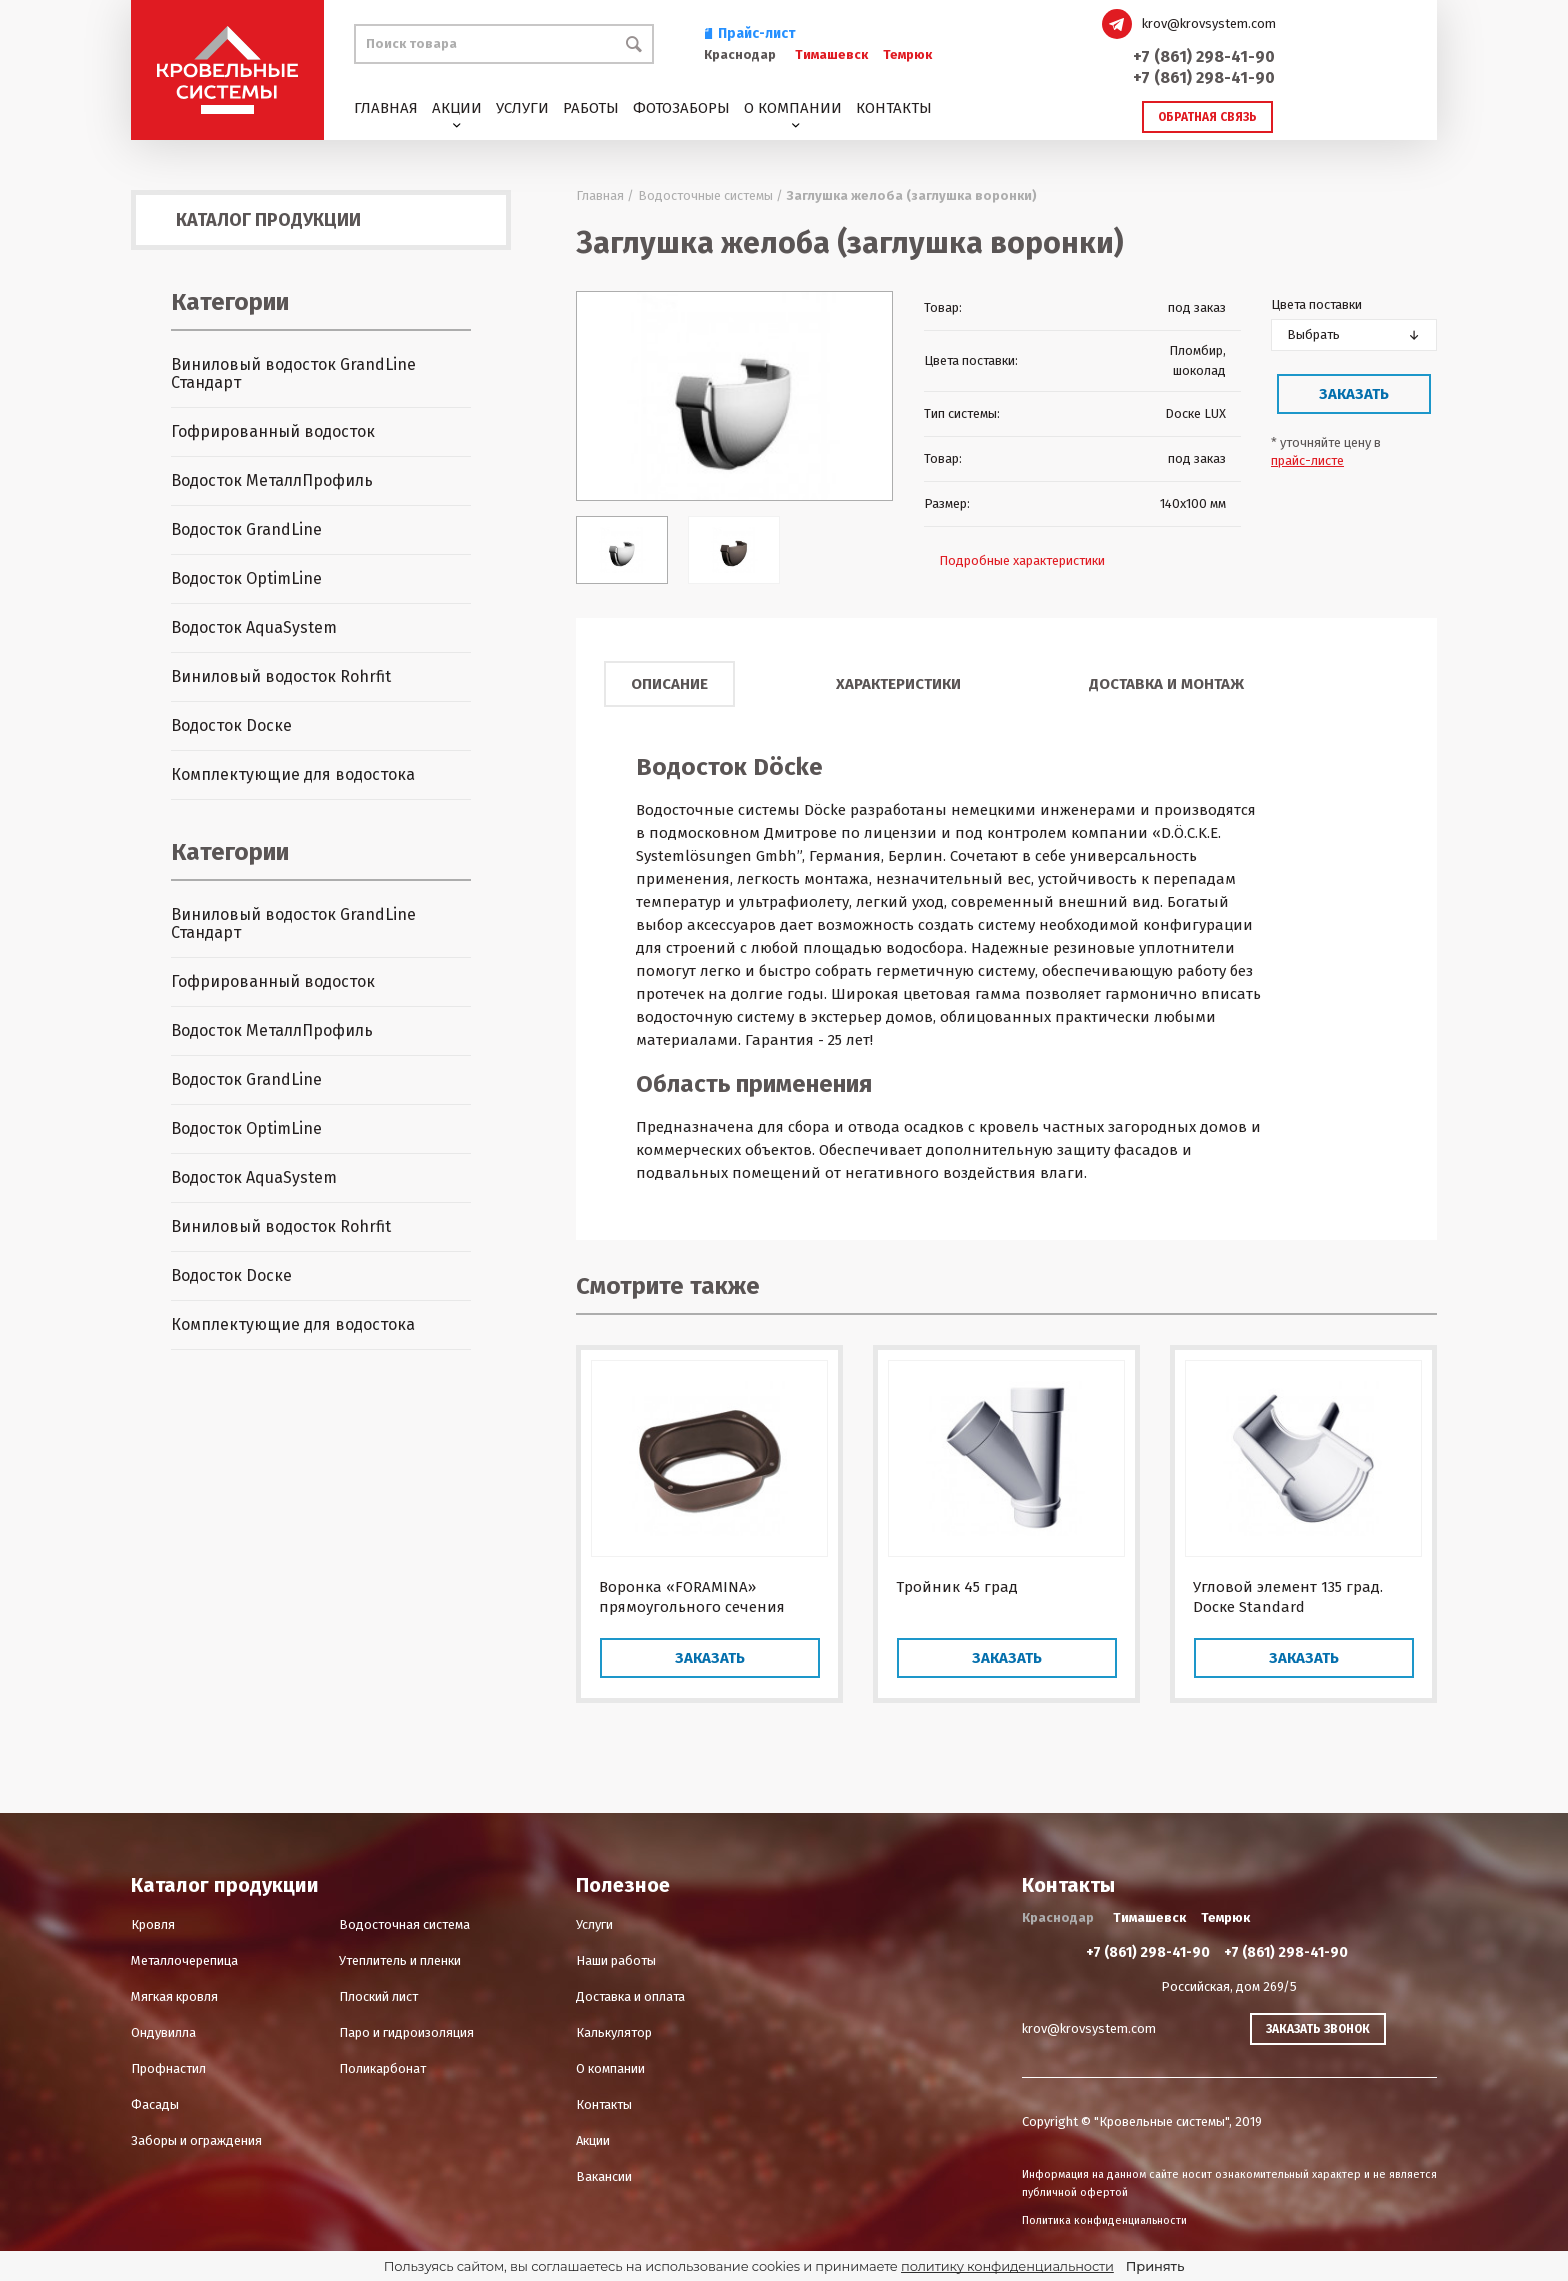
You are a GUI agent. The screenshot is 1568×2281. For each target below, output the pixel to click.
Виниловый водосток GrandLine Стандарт (293, 373)
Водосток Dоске (231, 725)
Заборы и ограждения (196, 2140)
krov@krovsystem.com (1209, 23)
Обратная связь (1207, 117)
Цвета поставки (1316, 304)
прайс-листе (1307, 460)
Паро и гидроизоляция (406, 2032)
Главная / (605, 195)
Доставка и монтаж (1166, 684)
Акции (457, 108)
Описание (669, 684)
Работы (591, 108)
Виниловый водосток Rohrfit (281, 676)
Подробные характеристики (1022, 560)
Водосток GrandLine (246, 529)
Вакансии (604, 2176)
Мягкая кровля (174, 1996)
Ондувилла (163, 2032)
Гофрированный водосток (273, 431)
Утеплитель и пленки (400, 1960)
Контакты (894, 108)
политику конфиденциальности (1007, 2266)
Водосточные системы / (710, 195)
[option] (734, 396)
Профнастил (168, 2068)
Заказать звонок (1318, 2029)
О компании (793, 108)
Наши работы (616, 1960)
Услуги (522, 108)
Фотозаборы (681, 108)
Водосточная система (404, 1924)
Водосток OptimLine (246, 578)
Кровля (153, 1924)
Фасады (155, 2104)
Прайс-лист (750, 33)
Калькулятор (614, 2032)
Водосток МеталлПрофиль (272, 480)
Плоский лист (378, 1996)
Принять (1155, 2266)
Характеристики (898, 684)
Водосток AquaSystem (254, 627)
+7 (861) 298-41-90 (1204, 56)
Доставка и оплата (630, 1996)
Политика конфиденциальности (1104, 2220)
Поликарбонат (382, 2068)
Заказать (1354, 394)
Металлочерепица (184, 1960)
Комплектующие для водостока (293, 774)
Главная (386, 108)
